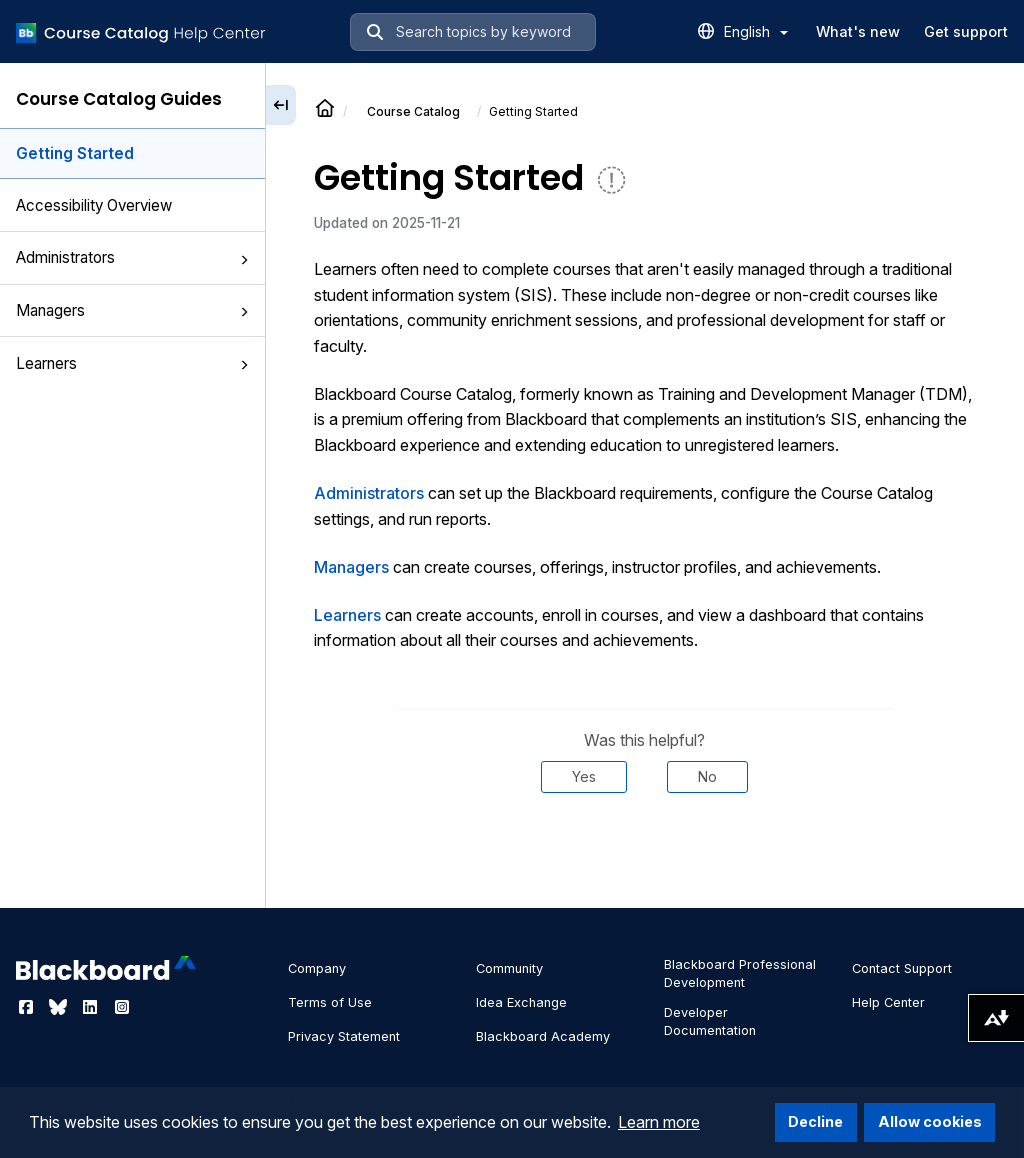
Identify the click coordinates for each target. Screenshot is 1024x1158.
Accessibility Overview (94, 205)
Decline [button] (815, 1121)
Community (509, 968)
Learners (132, 363)
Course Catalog (413, 111)
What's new (858, 31)
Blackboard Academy (543, 1036)
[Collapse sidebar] (281, 105)
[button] (244, 260)
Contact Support (902, 968)
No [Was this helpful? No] (707, 776)
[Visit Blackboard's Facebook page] (28, 1007)
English (756, 31)
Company (317, 968)
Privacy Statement (344, 1036)
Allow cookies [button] (930, 1121)
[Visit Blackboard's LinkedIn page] (92, 1007)
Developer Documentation (710, 1021)
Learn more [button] (659, 1122)
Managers (132, 310)
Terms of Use (330, 1002)
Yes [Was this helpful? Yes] (584, 776)
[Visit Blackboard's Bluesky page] (60, 1007)
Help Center (888, 1002)
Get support (966, 31)
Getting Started (75, 153)
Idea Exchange (521, 1002)
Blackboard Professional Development (740, 973)
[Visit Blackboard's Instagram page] (122, 1007)
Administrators (132, 257)
